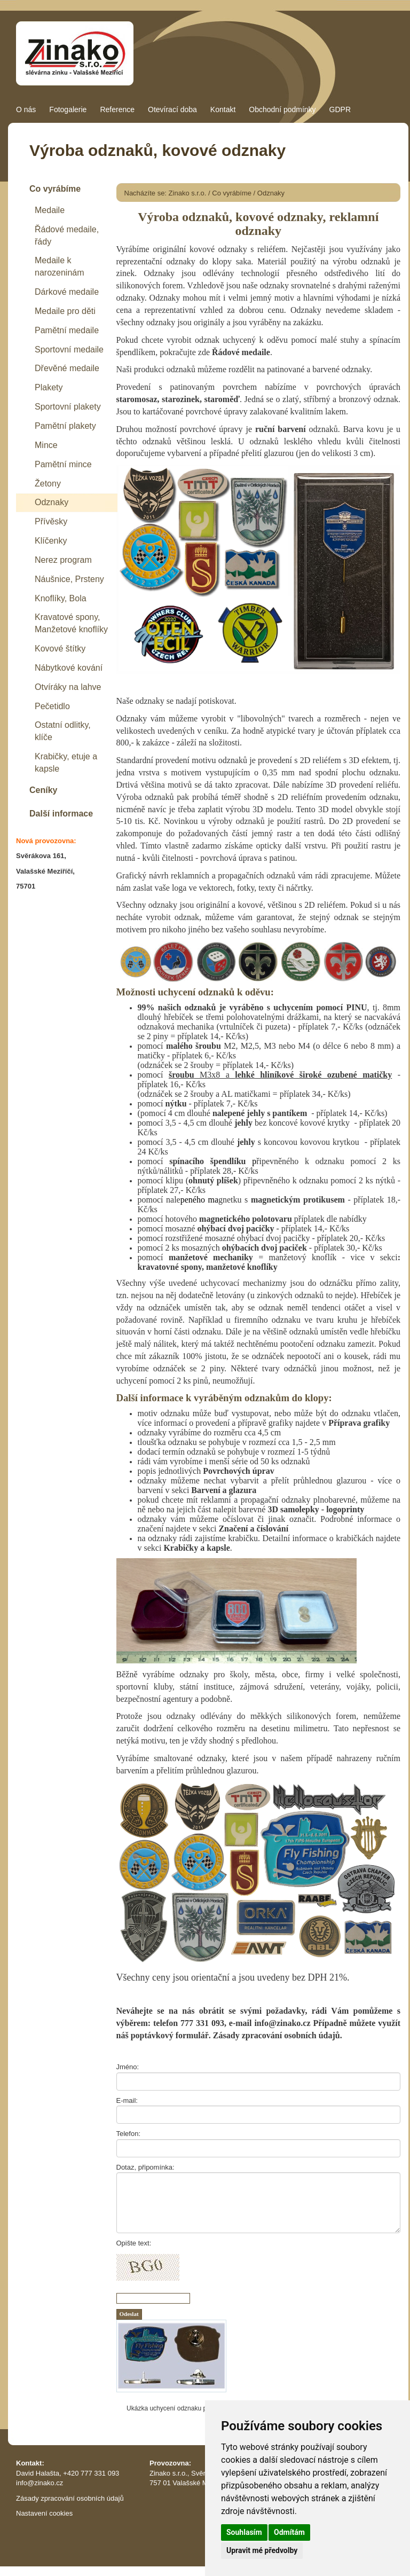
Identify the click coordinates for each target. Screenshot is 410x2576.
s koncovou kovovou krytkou (299, 1141)
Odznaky (271, 193)
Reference (117, 109)
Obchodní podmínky (282, 109)
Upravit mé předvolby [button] (261, 2550)
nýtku (176, 1103)
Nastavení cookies (44, 2513)
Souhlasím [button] (244, 2532)
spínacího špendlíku (207, 1161)
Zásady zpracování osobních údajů (70, 2498)
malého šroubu (193, 1045)
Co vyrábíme (231, 193)
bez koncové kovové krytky (293, 1122)
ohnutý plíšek (213, 1180)
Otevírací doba (172, 109)
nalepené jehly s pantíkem (259, 1113)
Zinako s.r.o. (188, 193)
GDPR (340, 109)
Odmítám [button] (289, 2532)
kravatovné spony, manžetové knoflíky (208, 1266)
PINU (356, 1007)
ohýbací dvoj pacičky (235, 1228)
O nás (26, 109)
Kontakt (222, 109)
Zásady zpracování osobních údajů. (277, 2035)
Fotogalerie (67, 109)
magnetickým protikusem (298, 1199)
